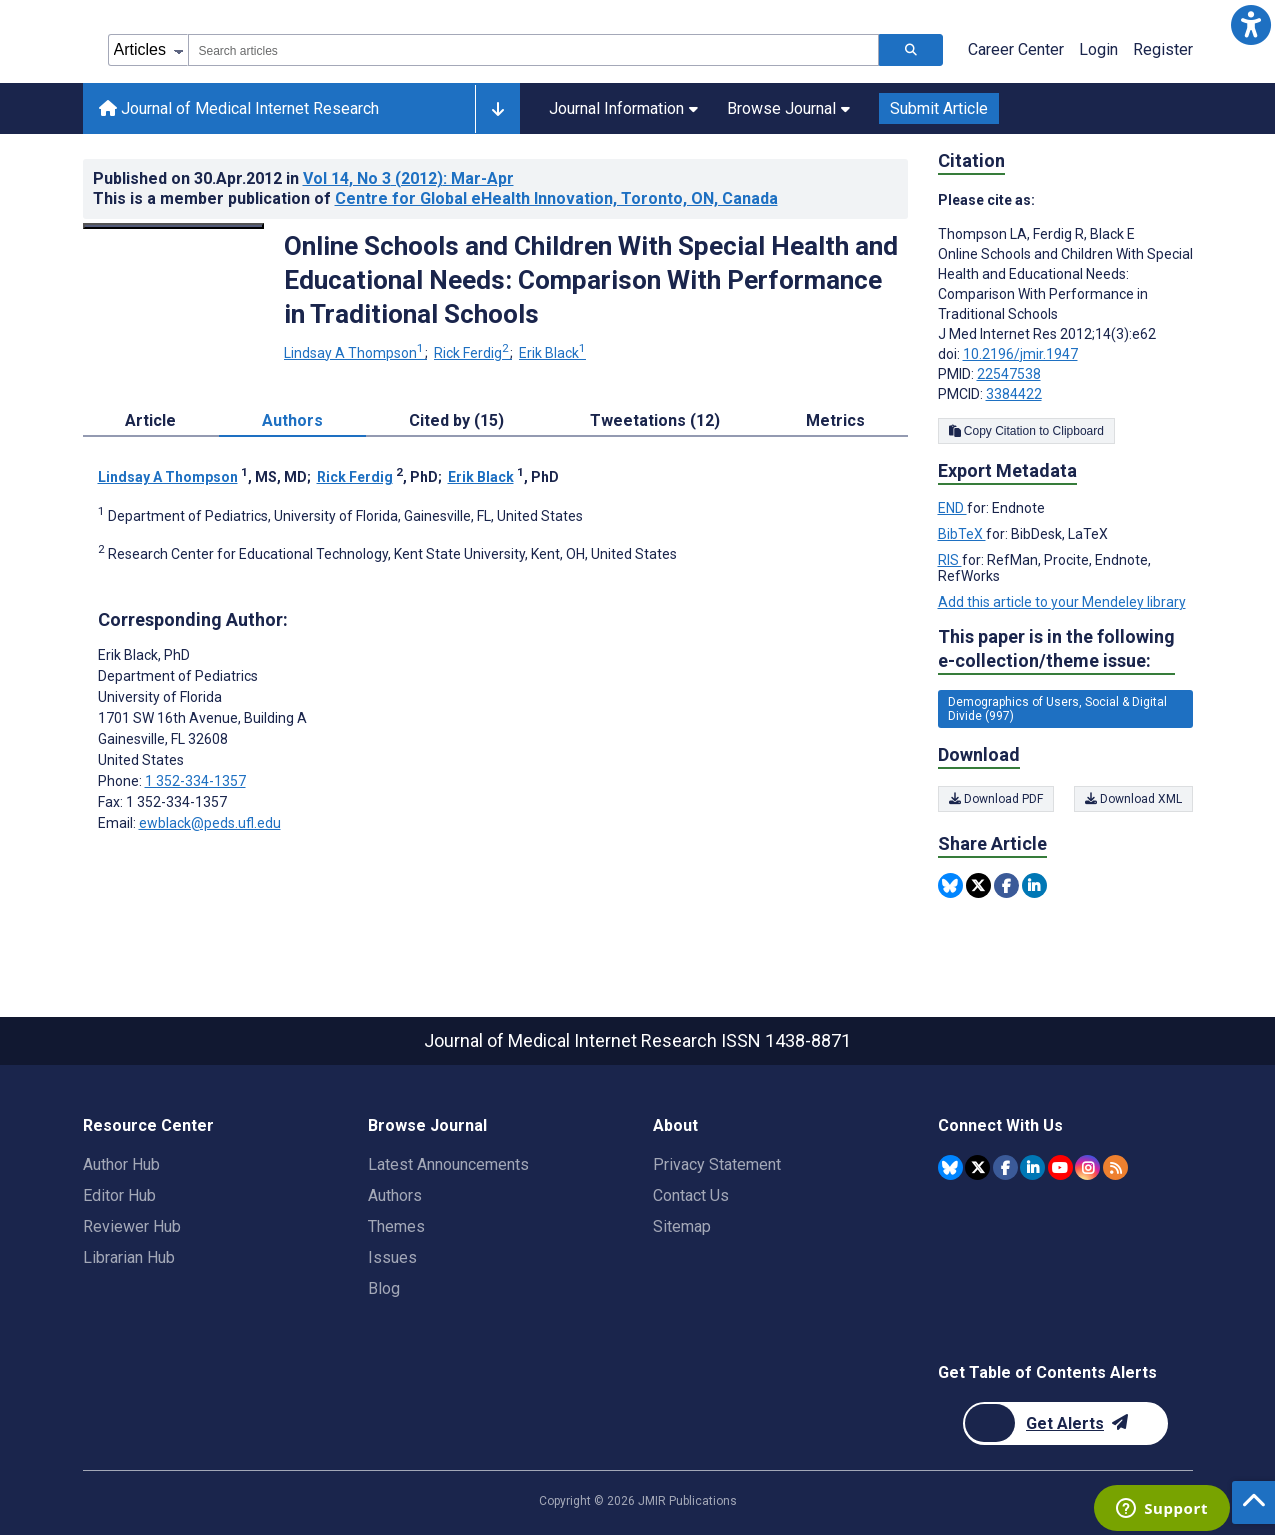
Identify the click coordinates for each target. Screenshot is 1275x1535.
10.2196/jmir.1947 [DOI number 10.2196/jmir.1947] (1020, 354)
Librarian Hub (129, 1257)
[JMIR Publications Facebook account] (1005, 1167)
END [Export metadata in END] (952, 508)
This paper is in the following (1056, 649)
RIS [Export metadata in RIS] (950, 560)
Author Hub (121, 1164)
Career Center (1016, 49)
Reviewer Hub (132, 1226)
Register (1163, 49)
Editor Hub (119, 1195)
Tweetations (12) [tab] (655, 420)
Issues (392, 1257)
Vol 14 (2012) (408, 178)
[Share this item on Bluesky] (950, 885)
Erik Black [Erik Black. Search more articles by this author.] (552, 353)
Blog (384, 1288)
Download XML (1133, 799)
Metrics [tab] (835, 420)
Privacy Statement (717, 1164)
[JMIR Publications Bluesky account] (950, 1167)
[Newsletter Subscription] (1065, 1423)
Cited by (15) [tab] (456, 420)
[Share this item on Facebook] (1006, 885)
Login (1098, 49)
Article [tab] (150, 420)
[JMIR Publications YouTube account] (1060, 1167)
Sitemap (682, 1226)
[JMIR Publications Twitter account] (977, 1167)
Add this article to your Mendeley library (1062, 602)
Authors (395, 1195)
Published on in (303, 178)
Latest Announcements (448, 1164)
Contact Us (691, 1195)
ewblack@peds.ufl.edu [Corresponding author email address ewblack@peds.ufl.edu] (210, 823)
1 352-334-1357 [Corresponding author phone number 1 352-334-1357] (195, 781)
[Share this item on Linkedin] (1034, 885)
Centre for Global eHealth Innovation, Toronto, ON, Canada (556, 198)
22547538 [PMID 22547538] (1009, 374)
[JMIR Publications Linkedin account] (1032, 1167)
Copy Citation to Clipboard (1026, 431)
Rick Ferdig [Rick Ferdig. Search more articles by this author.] (473, 353)
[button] (1250, 24)
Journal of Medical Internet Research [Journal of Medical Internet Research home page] (239, 108)
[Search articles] (911, 50)
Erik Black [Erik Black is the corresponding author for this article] (144, 655)
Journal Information (623, 108)
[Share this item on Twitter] (978, 885)
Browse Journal (788, 108)
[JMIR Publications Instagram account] (1087, 1167)
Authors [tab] (292, 420)
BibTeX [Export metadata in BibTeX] (962, 534)
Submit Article (939, 108)
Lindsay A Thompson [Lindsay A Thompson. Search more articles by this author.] (355, 353)
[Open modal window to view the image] (174, 226)
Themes (396, 1226)
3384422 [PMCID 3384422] (1014, 394)
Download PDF (996, 799)
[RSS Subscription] (1115, 1167)
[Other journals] (497, 109)
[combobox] (533, 50)
